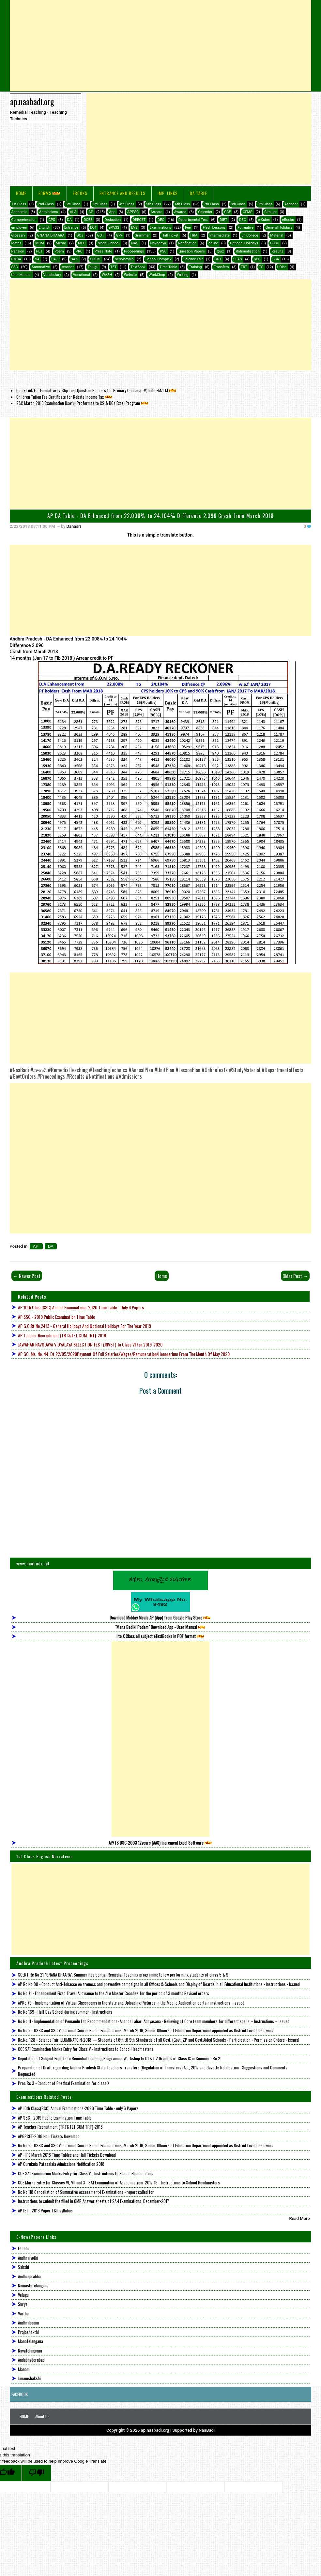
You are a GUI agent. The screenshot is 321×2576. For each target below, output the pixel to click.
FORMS (49, 193)
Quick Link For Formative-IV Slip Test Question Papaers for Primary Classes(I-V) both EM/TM (96, 390)
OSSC (274, 243)
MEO (81, 243)
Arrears (156, 212)
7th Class (211, 204)
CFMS (247, 212)
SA (37, 259)
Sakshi (23, 2267)
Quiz (220, 251)
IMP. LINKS (168, 193)
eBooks (80, 193)
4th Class (126, 204)
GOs (79, 235)
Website (130, 275)
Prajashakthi (28, 2332)
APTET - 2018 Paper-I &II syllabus (45, 2210)
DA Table (198, 193)
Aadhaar (291, 204)
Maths (16, 243)
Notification (187, 243)
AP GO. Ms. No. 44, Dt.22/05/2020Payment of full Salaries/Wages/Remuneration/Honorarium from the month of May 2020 (124, 1353)
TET (113, 267)
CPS (51, 220)
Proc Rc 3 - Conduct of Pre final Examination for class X (63, 2083)
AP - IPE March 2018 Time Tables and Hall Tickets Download (67, 2154)
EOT (93, 227)
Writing (183, 275)
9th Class (264, 204)
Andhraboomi (28, 2322)
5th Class (153, 204)
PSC (163, 251)
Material (276, 235)
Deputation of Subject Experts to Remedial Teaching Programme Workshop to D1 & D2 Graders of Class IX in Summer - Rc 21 (120, 2058)
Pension (17, 251)
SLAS (237, 259)
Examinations (160, 227)
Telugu (93, 267)
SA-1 (55, 259)
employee (19, 227)
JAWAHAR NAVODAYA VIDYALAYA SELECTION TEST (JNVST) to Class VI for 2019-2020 (90, 1344)
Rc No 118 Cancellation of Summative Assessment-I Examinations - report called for (86, 2192)
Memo (61, 243)
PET (39, 251)
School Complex (158, 259)
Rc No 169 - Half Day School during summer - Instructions (65, 2011)
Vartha (23, 2313)
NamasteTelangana (33, 2285)
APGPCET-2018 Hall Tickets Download (49, 2136)
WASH (107, 275)
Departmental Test (193, 220)
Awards (180, 212)
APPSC (133, 212)
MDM (39, 243)
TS (261, 267)
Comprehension (24, 220)
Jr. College (249, 235)
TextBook (137, 267)
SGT (218, 259)
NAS (134, 243)
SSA (275, 259)
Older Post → (295, 1275)
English (44, 227)
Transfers (221, 267)
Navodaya (158, 243)
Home (21, 193)
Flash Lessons (214, 227)
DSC (242, 220)
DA (69, 220)
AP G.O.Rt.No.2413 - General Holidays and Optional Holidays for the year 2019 (84, 1325)
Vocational (81, 275)
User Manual (21, 275)
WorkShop (157, 275)
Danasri (74, 526)
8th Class (238, 204)
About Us (42, 2416)
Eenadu (23, 2248)
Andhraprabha (29, 2276)
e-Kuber (264, 220)
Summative (41, 267)
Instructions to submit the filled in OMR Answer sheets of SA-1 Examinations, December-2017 (93, 2201)
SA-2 (74, 259)
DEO (161, 220)
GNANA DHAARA (51, 235)
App (112, 212)
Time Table (168, 267)
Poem (59, 251)
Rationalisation (248, 251)
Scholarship (124, 259)
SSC (14, 267)
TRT (244, 267)
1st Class (18, 204)
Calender (205, 212)
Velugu (23, 2295)
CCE (227, 212)
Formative (245, 227)
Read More (299, 2218)
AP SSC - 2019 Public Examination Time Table (56, 1316)
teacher (68, 267)
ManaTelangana (30, 2341)
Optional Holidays (244, 243)
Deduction (112, 220)
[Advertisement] (161, 45)
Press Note (103, 251)
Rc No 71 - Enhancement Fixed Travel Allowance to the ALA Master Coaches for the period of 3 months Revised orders (113, 1993)
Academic (19, 212)
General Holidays (279, 227)
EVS (134, 227)
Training (195, 267)
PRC (79, 251)
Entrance (71, 227)
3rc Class (73, 204)
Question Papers (191, 251)
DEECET (139, 220)
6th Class (182, 204)
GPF (119, 235)
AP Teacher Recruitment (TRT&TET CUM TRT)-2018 (62, 1335)
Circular (270, 212)
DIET (223, 220)
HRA (193, 235)
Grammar (142, 235)
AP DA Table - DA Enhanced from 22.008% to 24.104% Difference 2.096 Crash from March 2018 (160, 516)
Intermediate (219, 235)
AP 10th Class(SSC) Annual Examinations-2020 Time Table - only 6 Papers (81, 1307)
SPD (257, 259)
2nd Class (46, 204)
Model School (108, 243)
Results (277, 251)
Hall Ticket (169, 235)
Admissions (48, 212)
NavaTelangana (30, 2350)
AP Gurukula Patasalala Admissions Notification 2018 (61, 2164)
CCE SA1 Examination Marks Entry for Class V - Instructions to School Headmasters (85, 2049)
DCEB (88, 220)
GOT (100, 235)
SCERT (95, 259)
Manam (24, 2369)
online (213, 243)
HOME (24, 2416)
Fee (188, 227)
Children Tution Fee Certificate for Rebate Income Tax (64, 397)
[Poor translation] (36, 2473)
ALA (73, 212)
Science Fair (193, 259)
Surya (22, 2304)
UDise (282, 267)
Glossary (18, 235)
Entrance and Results (122, 193)
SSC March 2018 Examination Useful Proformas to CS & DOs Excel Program (82, 403)
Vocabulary (52, 275)
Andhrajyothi (28, 2257)
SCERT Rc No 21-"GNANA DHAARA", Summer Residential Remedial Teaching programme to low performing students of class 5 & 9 (123, 1974)
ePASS (114, 227)
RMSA (16, 259)
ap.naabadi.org (32, 101)
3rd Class (99, 204)
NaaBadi (207, 2430)
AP (90, 212)
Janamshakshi (29, 2378)
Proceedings (134, 251)
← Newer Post (26, 1275)
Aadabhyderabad (31, 2359)
